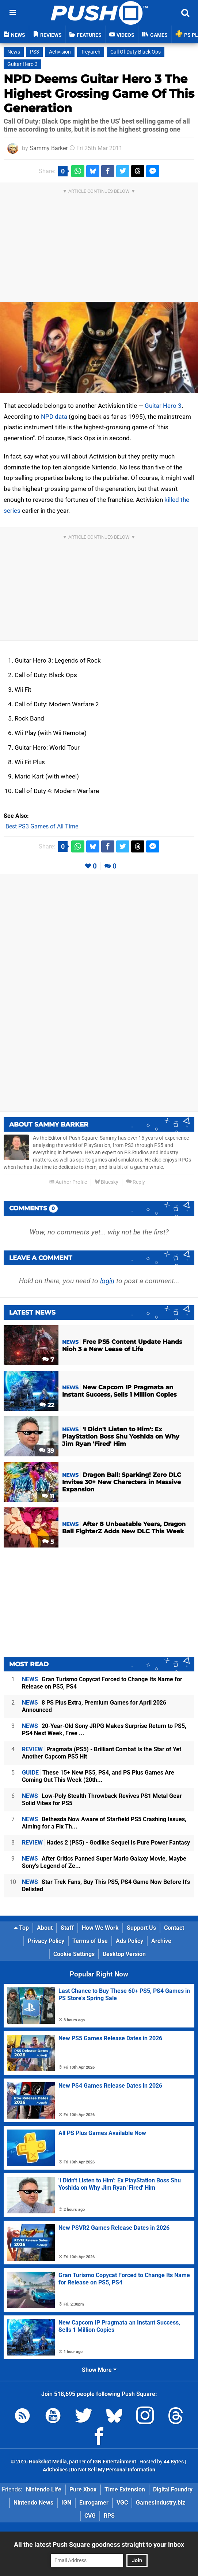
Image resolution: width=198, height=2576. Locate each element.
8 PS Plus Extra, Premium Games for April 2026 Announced (94, 1706)
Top (21, 1927)
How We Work (100, 1927)
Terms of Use (90, 1940)
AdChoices (55, 2470)
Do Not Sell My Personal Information (113, 2470)
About (45, 1927)
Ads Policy (129, 1940)
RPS (109, 2515)
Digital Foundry (173, 2489)
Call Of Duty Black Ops (135, 52)
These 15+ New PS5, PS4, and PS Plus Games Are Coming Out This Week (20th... (98, 1776)
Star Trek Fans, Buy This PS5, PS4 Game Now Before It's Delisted (106, 1885)
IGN (66, 2502)
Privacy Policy (46, 1940)
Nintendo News (33, 2502)
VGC (122, 2502)
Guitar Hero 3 (22, 64)
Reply (135, 1182)
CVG (90, 2515)
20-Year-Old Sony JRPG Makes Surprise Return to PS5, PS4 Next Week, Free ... (104, 1729)
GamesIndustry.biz (160, 2502)
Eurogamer (93, 2502)
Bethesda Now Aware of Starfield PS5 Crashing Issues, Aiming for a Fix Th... (104, 1823)
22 (46, 1405)
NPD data (54, 416)
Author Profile (68, 1182)
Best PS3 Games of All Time (41, 826)
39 (46, 1450)
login (107, 1281)
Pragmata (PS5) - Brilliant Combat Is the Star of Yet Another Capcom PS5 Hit (101, 1753)
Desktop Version (124, 1954)
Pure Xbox (82, 2489)
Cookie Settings (74, 1954)
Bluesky (106, 1182)
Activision (60, 52)
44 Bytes (174, 2462)
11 (48, 1496)
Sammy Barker (49, 148)
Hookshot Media (48, 2462)
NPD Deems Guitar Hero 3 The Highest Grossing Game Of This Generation (99, 93)
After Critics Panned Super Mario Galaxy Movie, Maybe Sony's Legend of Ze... (104, 1862)
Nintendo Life (43, 2489)
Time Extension (124, 2489)
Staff (67, 1927)
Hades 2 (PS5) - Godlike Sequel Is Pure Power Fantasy (106, 1842)
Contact (174, 1927)
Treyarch (90, 52)
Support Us (141, 1927)
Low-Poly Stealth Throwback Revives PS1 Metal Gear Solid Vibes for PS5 (102, 1799)
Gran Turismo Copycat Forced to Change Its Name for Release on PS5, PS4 (102, 1683)
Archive (161, 1940)
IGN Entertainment (114, 2462)
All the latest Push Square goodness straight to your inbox (99, 2544)
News (13, 52)
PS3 (34, 52)
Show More (99, 2369)
